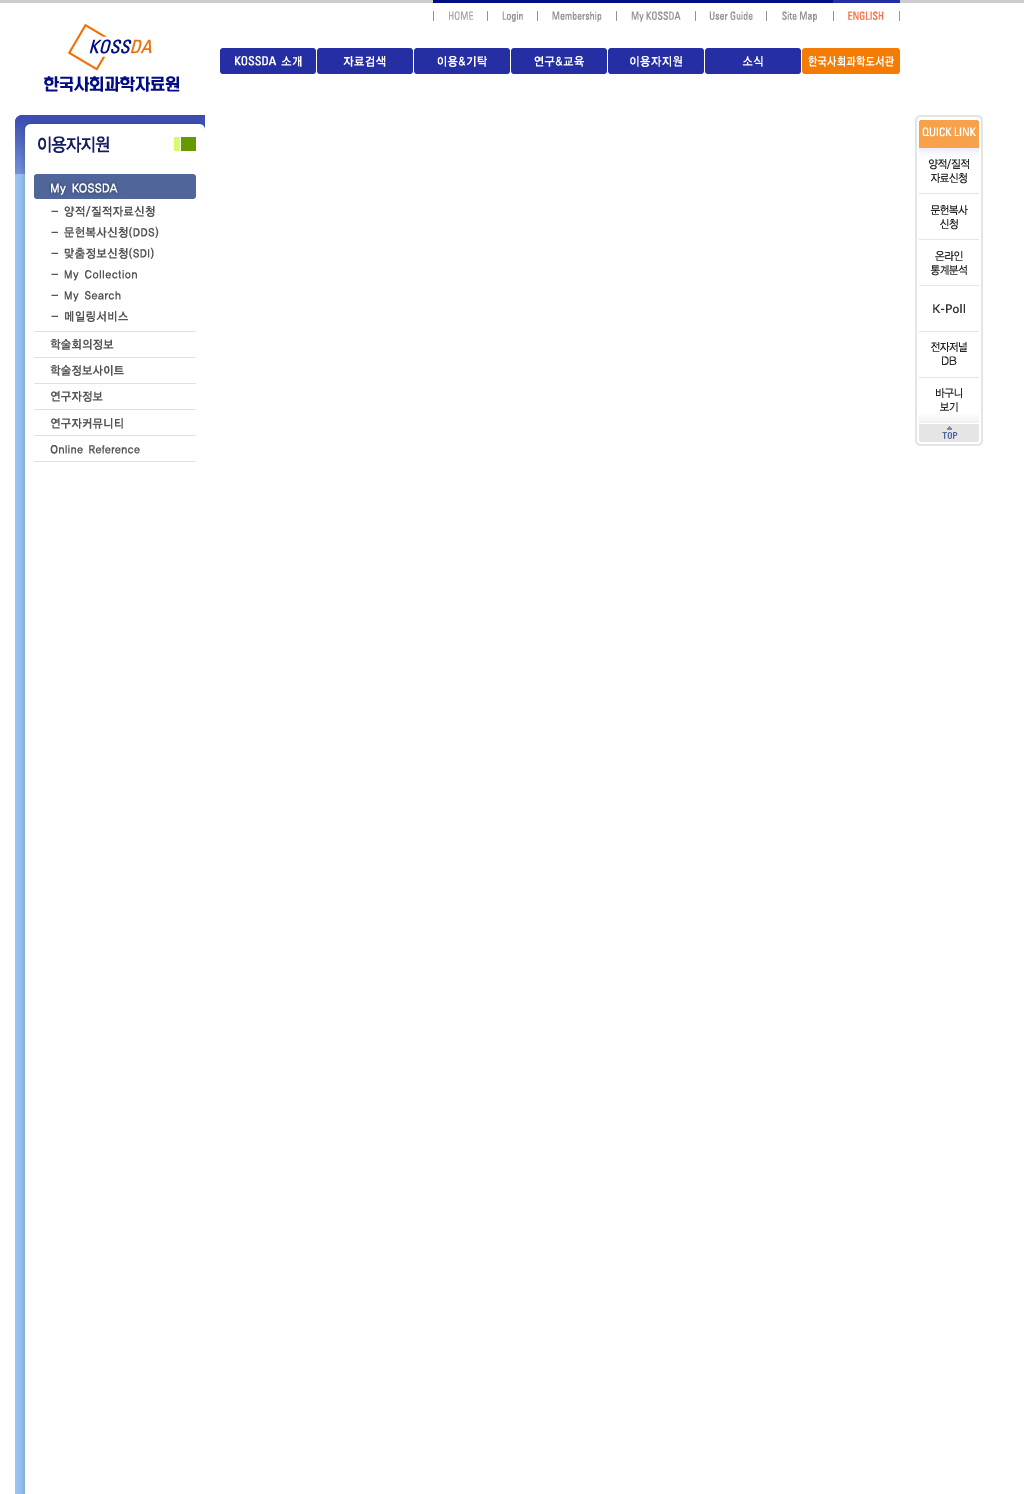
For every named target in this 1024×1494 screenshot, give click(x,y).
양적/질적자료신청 (124, 1177)
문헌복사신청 (125, 1228)
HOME (599, 904)
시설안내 (125, 1381)
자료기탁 (125, 1042)
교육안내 (125, 1330)
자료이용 (125, 1115)
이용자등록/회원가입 (124, 1279)
